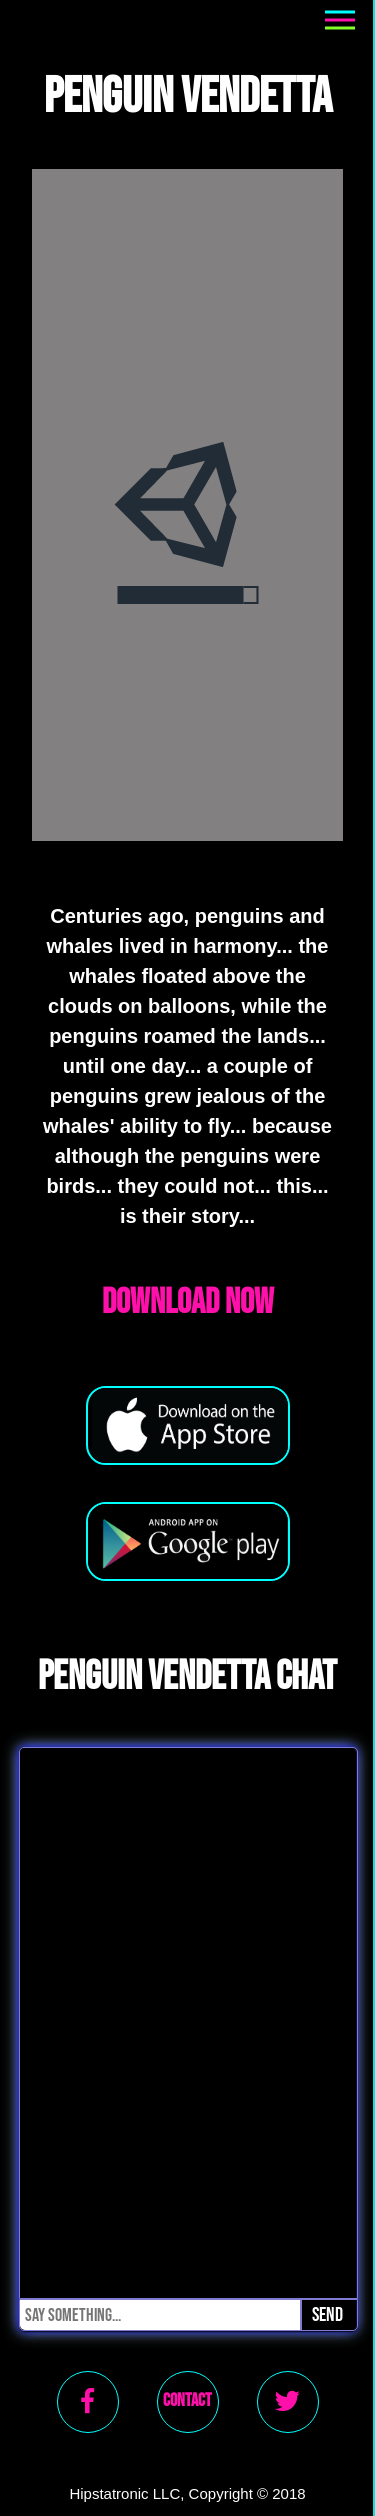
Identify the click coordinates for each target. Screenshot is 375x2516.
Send (327, 2315)
